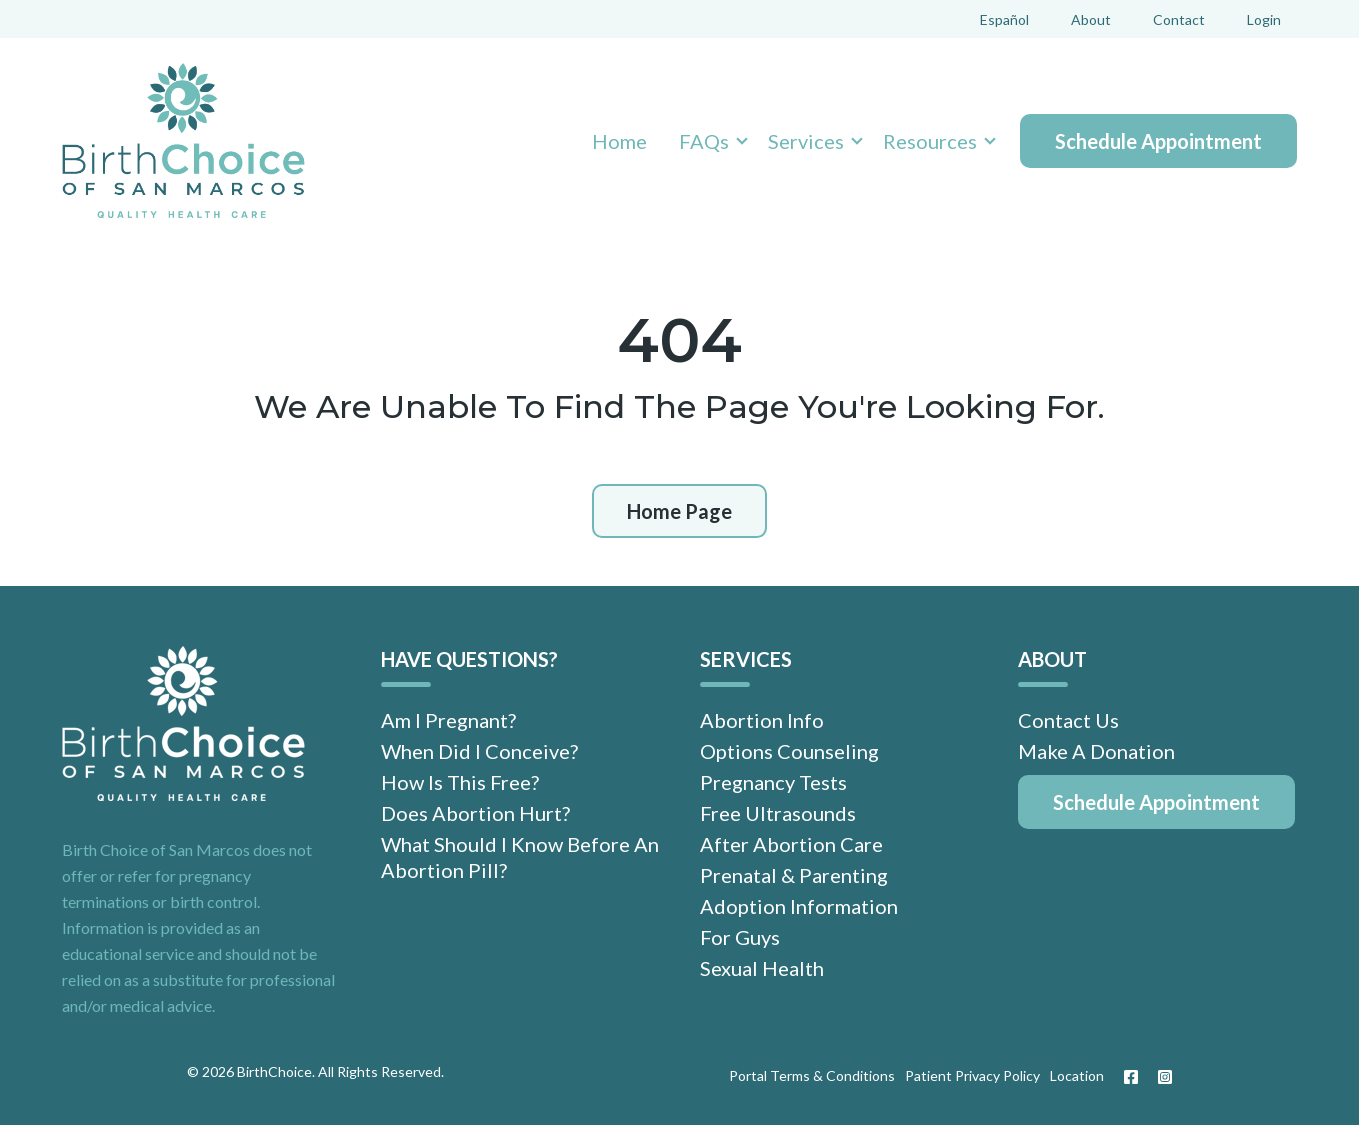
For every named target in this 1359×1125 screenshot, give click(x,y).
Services (806, 141)
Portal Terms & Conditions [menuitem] (812, 1075)
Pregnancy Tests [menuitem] (773, 782)
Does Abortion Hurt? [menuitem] (475, 813)
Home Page (679, 511)
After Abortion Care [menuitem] (791, 844)
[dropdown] (707, 141)
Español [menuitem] (1004, 19)
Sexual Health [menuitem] (762, 968)
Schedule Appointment (1158, 141)
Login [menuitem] (1264, 19)
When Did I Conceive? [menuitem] (479, 751)
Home (619, 141)
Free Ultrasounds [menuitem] (778, 813)
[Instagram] (1160, 1077)
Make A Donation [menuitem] (1096, 751)
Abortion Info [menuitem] (762, 720)
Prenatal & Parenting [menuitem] (794, 875)
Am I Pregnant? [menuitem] (448, 720)
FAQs (704, 141)
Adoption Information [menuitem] (799, 906)
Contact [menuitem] (1179, 19)
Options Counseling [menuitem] (789, 751)
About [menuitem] (1091, 19)
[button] (707, 141)
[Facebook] (1131, 1077)
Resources (930, 141)
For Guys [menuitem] (740, 937)
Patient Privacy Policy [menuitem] (972, 1075)
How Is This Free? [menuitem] (460, 782)
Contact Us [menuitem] (1068, 720)
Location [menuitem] (1077, 1075)
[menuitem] (1156, 802)
